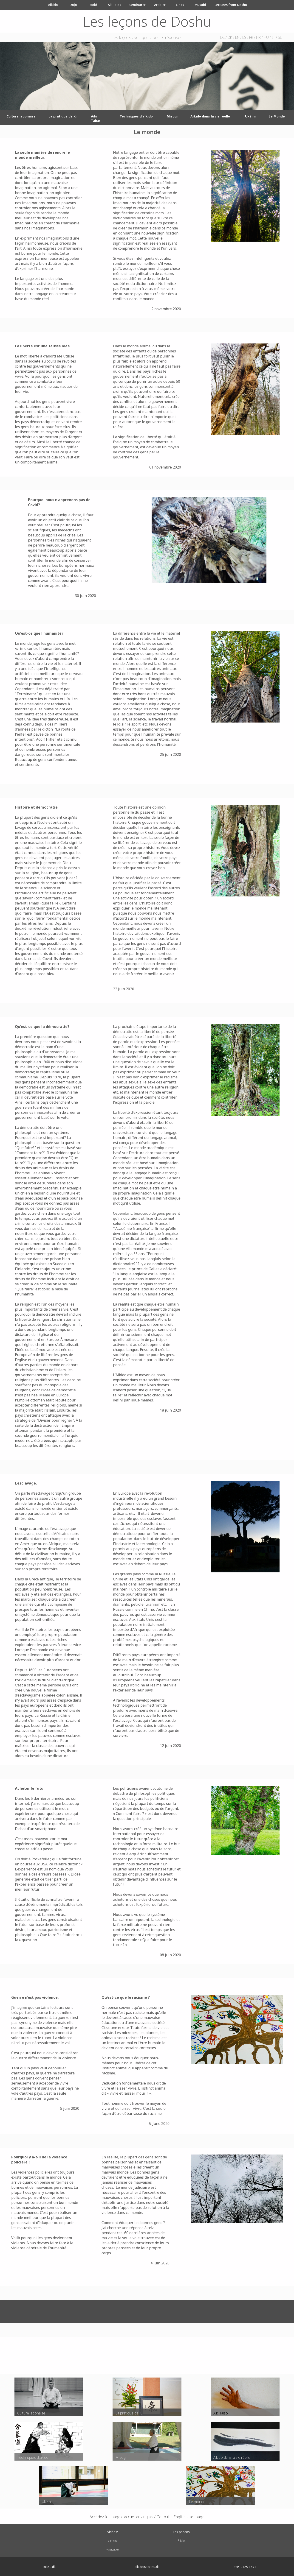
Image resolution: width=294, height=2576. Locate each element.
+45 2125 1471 (245, 2567)
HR (258, 37)
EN (237, 37)
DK (230, 37)
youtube (112, 2549)
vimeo (112, 2540)
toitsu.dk (49, 2567)
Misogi (172, 116)
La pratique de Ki (62, 116)
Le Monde (277, 116)
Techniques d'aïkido (136, 116)
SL (280, 37)
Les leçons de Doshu (147, 21)
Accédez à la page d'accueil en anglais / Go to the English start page (147, 2516)
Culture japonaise (21, 116)
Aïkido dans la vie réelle (210, 116)
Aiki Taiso (95, 118)
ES (244, 37)
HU (266, 37)
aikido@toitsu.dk (147, 2567)
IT (273, 37)
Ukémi (250, 116)
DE (222, 37)
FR (251, 37)
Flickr (181, 2540)
